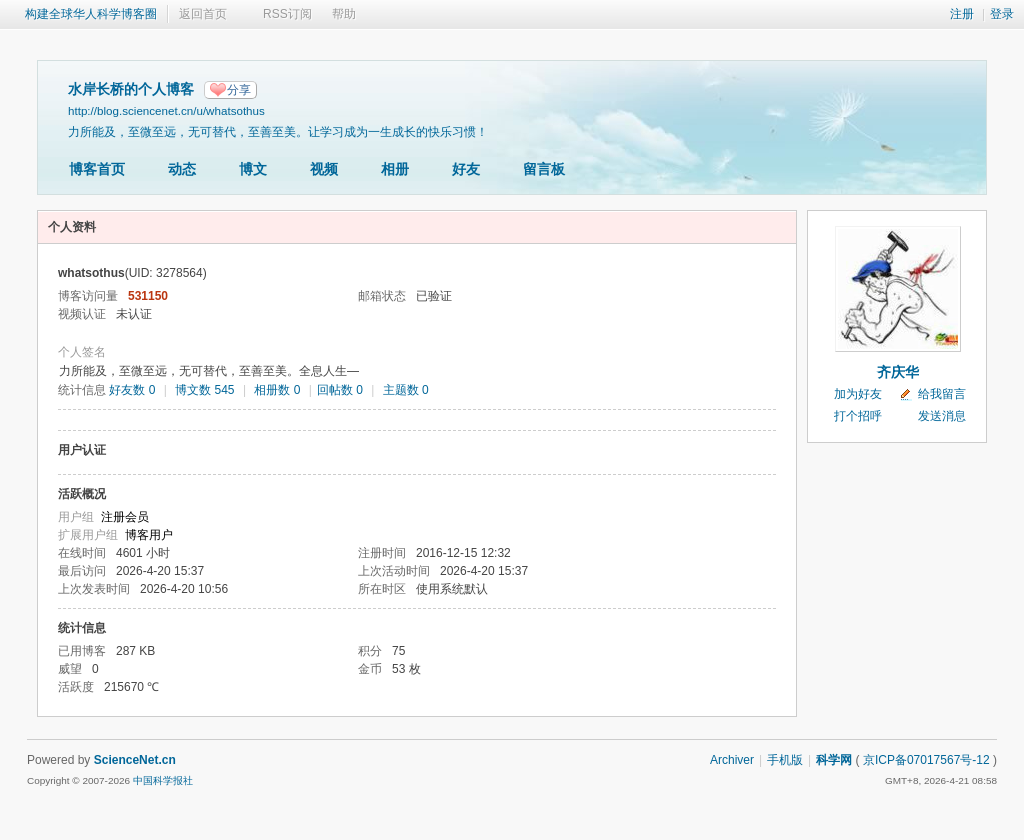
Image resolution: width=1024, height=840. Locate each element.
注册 (962, 14)
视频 (324, 169)
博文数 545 (204, 390)
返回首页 (203, 14)
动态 (182, 169)
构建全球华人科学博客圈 (91, 14)
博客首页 (97, 169)
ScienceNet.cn (135, 760)
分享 (239, 90)
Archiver (732, 760)
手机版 (785, 760)
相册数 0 (277, 390)
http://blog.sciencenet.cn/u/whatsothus (166, 110)
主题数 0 (406, 390)
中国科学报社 (163, 780)
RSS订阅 (287, 14)
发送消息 (942, 416)
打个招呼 (858, 416)
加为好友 (858, 394)
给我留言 (942, 394)
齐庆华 (898, 372)
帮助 (344, 14)
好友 (466, 169)
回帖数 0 (340, 390)
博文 (253, 169)
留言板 (544, 169)
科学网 (834, 760)
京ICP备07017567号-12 (926, 760)
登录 (1002, 14)
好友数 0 (132, 390)
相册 (395, 169)
